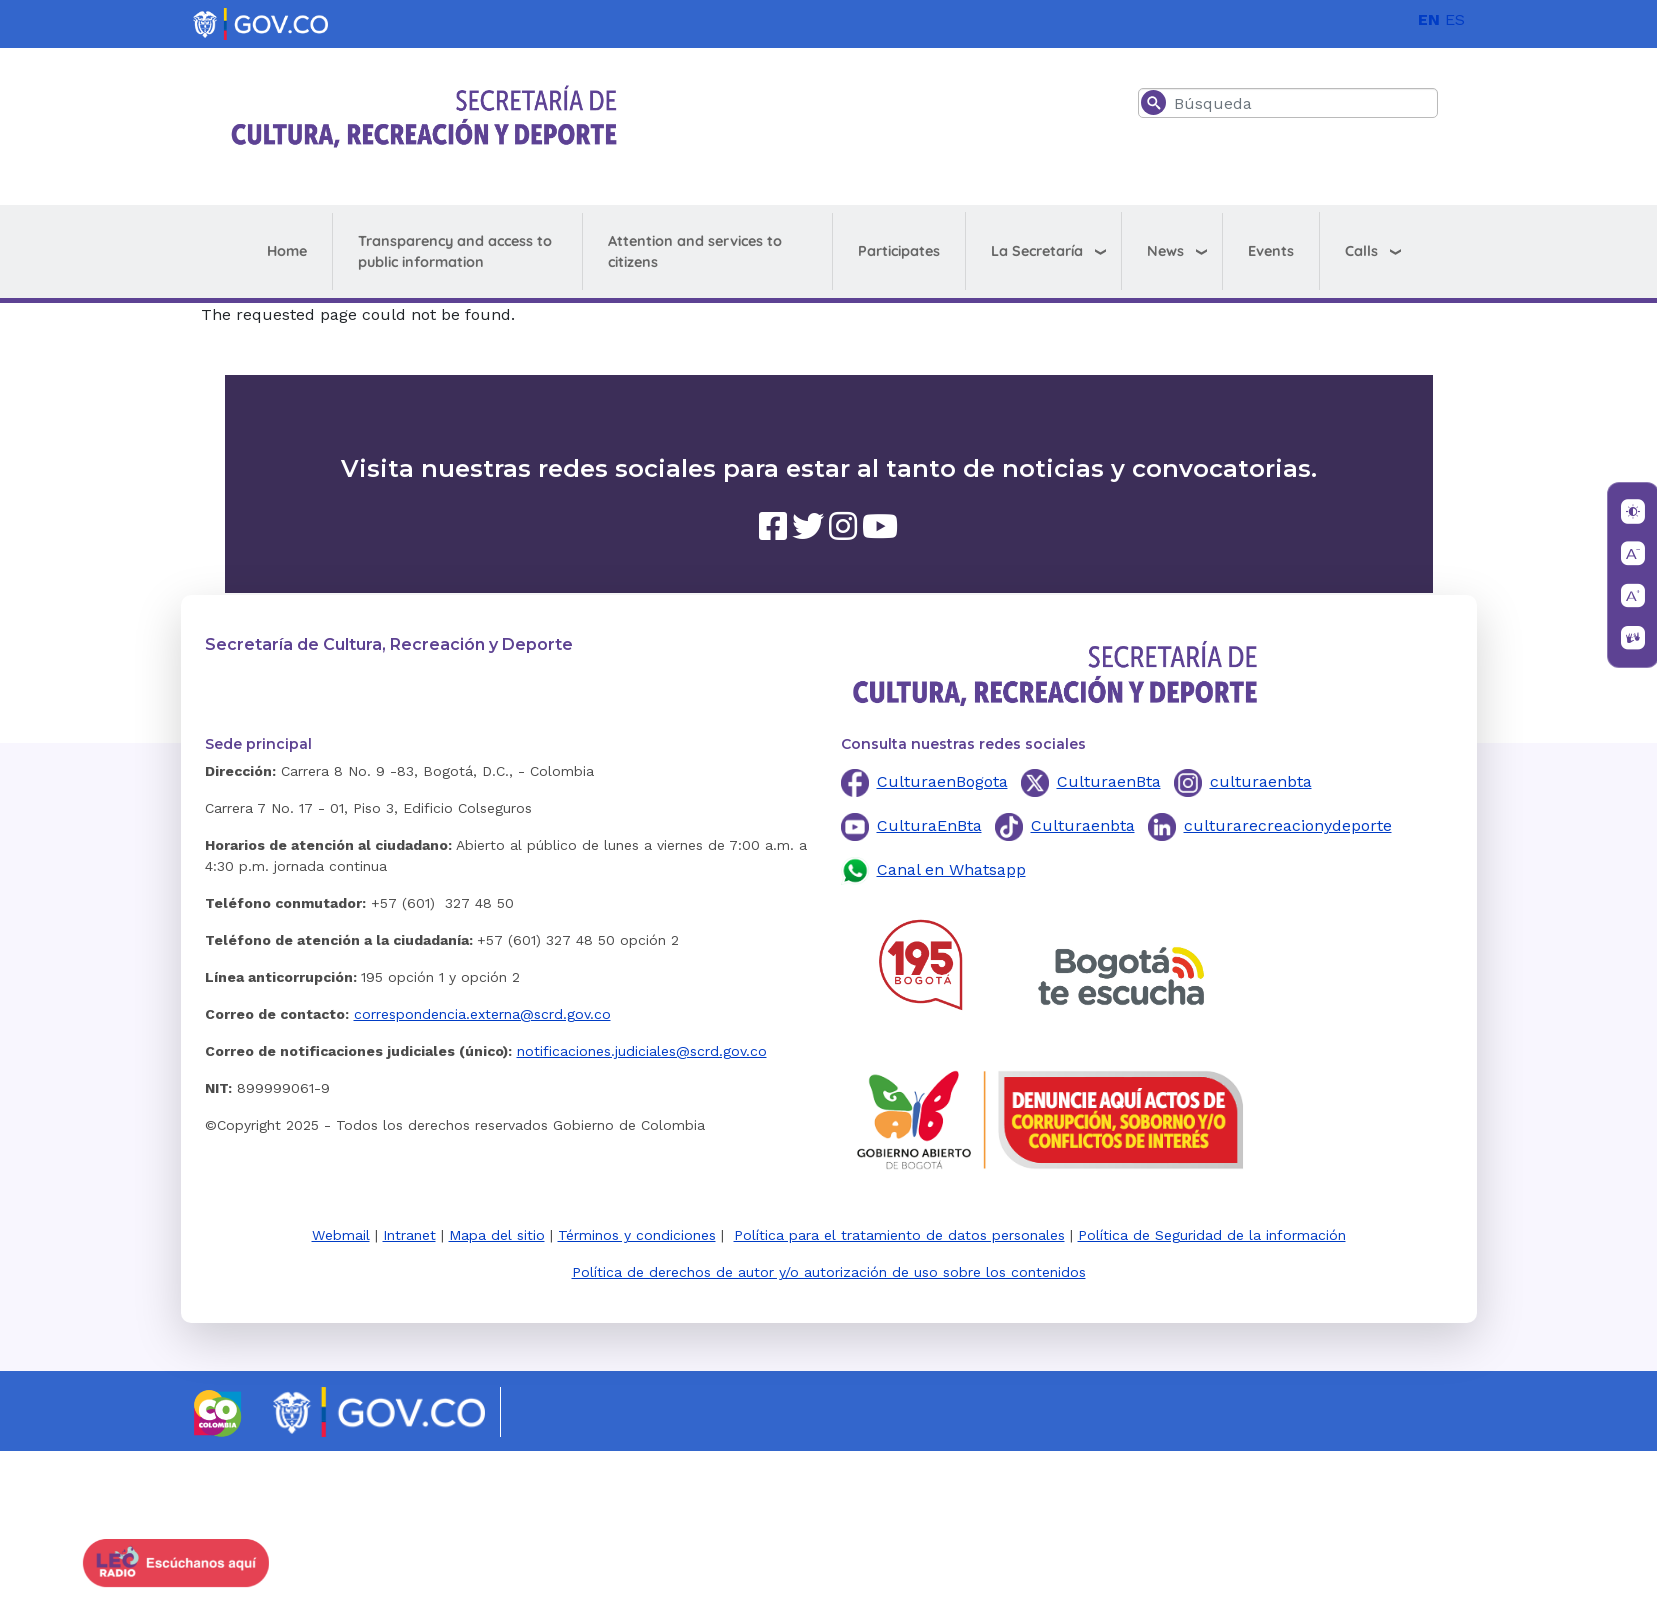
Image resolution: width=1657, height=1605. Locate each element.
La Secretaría (1037, 251)
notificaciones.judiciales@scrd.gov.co (642, 1051)
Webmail (341, 1235)
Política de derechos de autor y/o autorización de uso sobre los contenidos (829, 1272)
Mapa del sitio (497, 1235)
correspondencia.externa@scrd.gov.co (482, 1014)
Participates (899, 251)
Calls (1361, 251)
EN (1429, 19)
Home (287, 251)
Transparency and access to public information (455, 251)
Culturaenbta (1083, 825)
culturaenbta (1261, 781)
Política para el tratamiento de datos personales (899, 1235)
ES (1455, 19)
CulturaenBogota (942, 781)
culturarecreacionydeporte (1288, 825)
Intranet (409, 1235)
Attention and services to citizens (695, 251)
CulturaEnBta (929, 825)
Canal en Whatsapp (951, 869)
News (1165, 251)
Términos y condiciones (637, 1235)
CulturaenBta (1109, 781)
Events (1271, 251)
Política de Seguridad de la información (1212, 1235)
